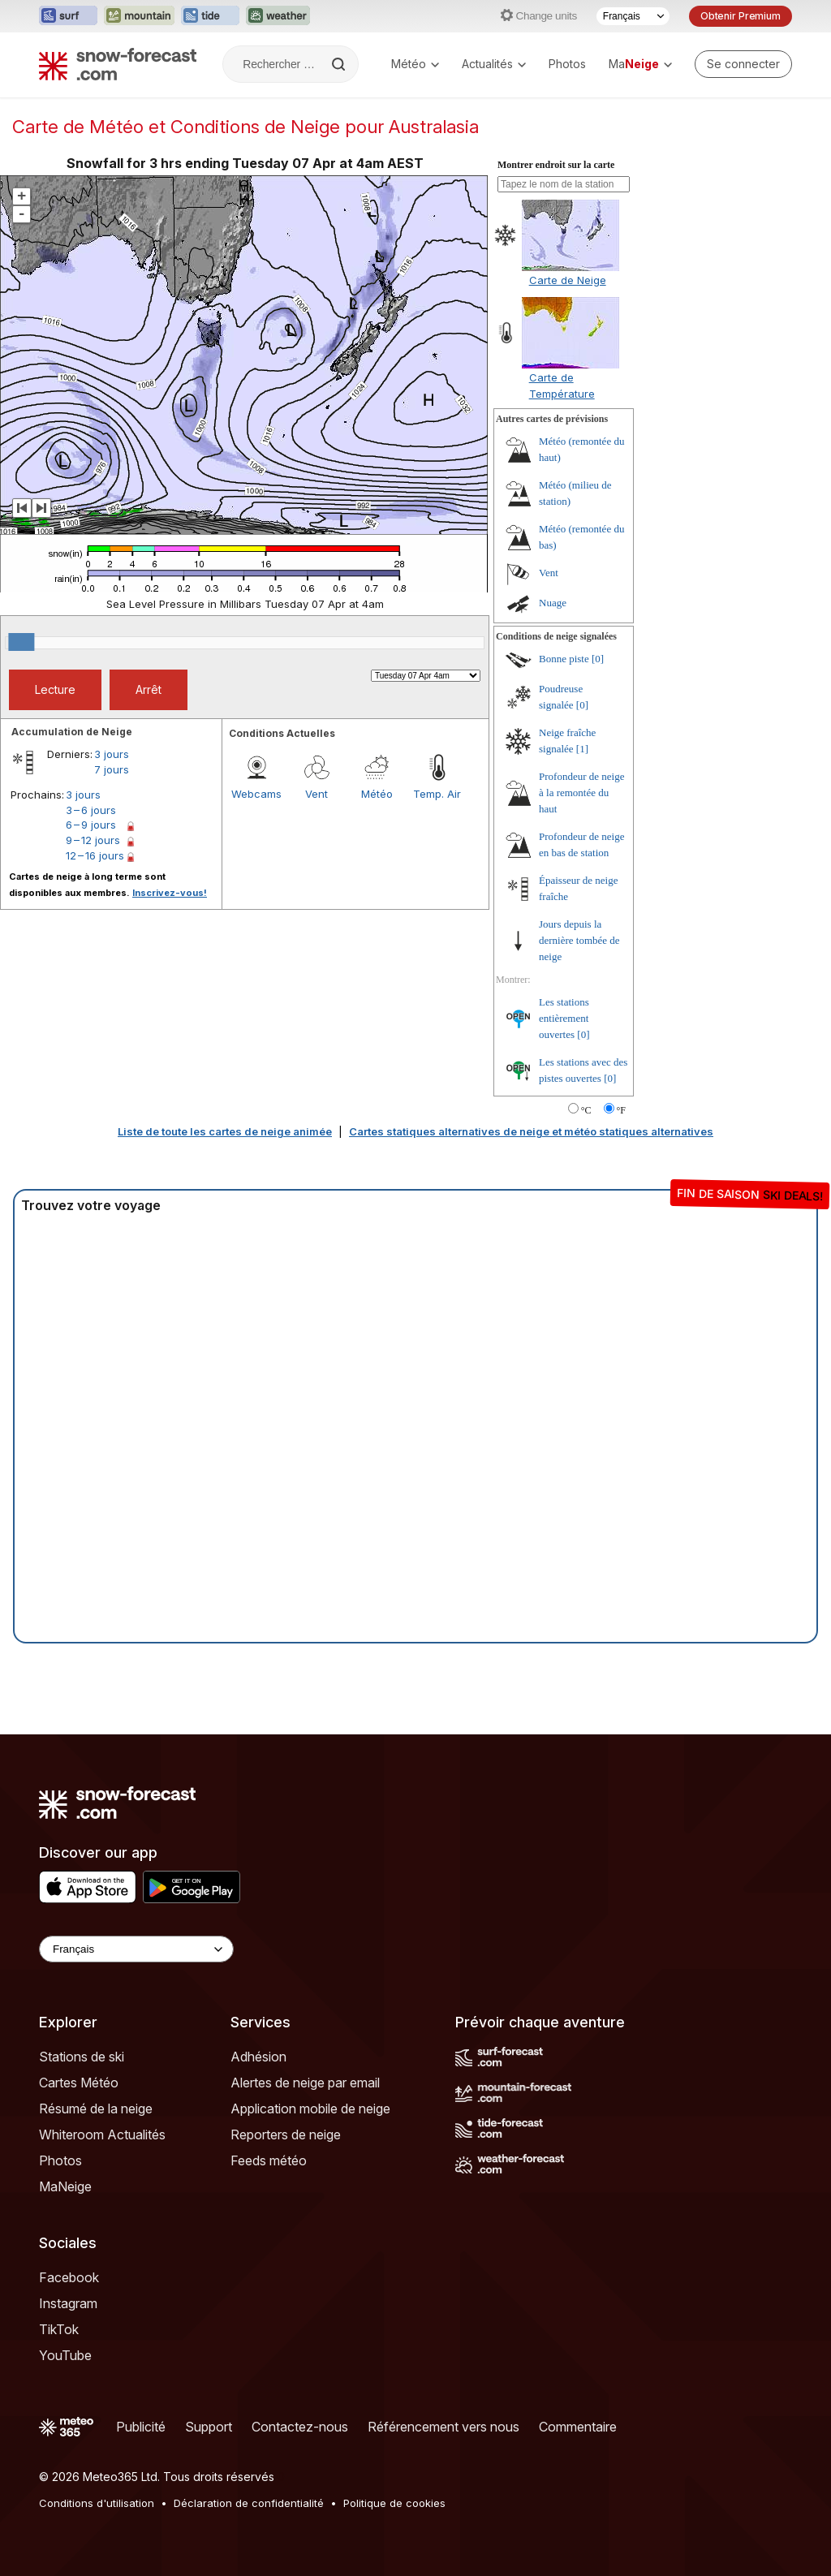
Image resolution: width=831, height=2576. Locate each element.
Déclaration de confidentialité (249, 2502)
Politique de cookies (394, 2502)
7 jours (111, 769)
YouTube (65, 2355)
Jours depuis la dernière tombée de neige (579, 940)
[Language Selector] (136, 1949)
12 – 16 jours (95, 855)
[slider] (21, 642)
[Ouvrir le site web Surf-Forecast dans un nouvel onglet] (68, 16)
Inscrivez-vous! (169, 892)
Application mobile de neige (310, 2108)
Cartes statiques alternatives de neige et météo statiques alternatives (531, 1131)
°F (621, 1110)
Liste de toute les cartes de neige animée (225, 1131)
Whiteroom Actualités (102, 2134)
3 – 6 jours (91, 809)
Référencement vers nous (443, 2427)
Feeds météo (268, 2160)
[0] (598, 659)
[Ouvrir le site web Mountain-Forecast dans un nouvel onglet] (139, 16)
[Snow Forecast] (117, 64)
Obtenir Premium (740, 16)
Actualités (494, 64)
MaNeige (65, 2186)
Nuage (552, 603)
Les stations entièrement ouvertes (564, 1018)
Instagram (68, 2303)
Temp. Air (437, 793)
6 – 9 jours (91, 824)
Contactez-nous (300, 2427)
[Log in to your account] (743, 64)
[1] (582, 749)
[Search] (340, 64)
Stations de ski (81, 2056)
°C (586, 1110)
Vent (316, 793)
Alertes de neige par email (305, 2082)
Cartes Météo (78, 2082)
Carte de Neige (567, 280)
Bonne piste (564, 659)
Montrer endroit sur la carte (555, 164)
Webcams (256, 793)
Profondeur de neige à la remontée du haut (581, 792)
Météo (415, 64)
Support (208, 2427)
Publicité (141, 2427)
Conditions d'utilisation (96, 2502)
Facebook (69, 2277)
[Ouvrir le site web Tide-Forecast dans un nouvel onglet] (210, 16)
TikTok (59, 2329)
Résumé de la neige (96, 2108)
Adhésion (258, 2056)
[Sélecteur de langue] (633, 16)
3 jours (111, 753)
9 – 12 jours (93, 840)
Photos (567, 64)
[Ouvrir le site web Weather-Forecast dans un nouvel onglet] (278, 16)
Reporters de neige (285, 2134)
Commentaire (578, 2427)
